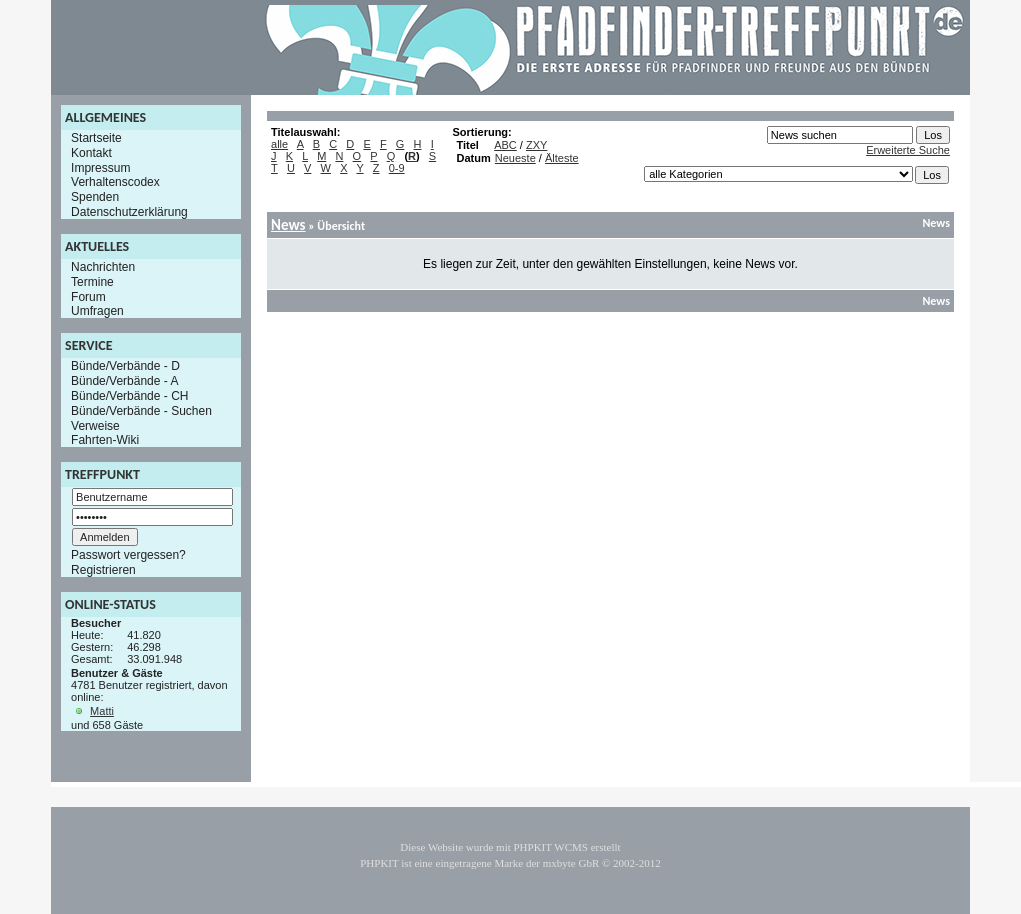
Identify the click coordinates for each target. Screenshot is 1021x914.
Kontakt (91, 153)
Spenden (95, 197)
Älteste (562, 158)
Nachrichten (103, 267)
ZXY (536, 145)
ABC (505, 145)
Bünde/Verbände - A (124, 381)
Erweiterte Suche (908, 150)
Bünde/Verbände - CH (129, 396)
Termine (92, 282)
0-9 (397, 168)
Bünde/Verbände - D (125, 366)
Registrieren (103, 570)
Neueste (515, 158)
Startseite (96, 138)
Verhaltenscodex (115, 182)
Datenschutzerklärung (129, 212)
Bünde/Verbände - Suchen (141, 411)
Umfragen (97, 311)
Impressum (100, 167)
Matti (102, 711)
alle (279, 144)
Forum (88, 296)
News (288, 225)
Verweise (95, 425)
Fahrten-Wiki (105, 440)
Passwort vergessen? (128, 555)
